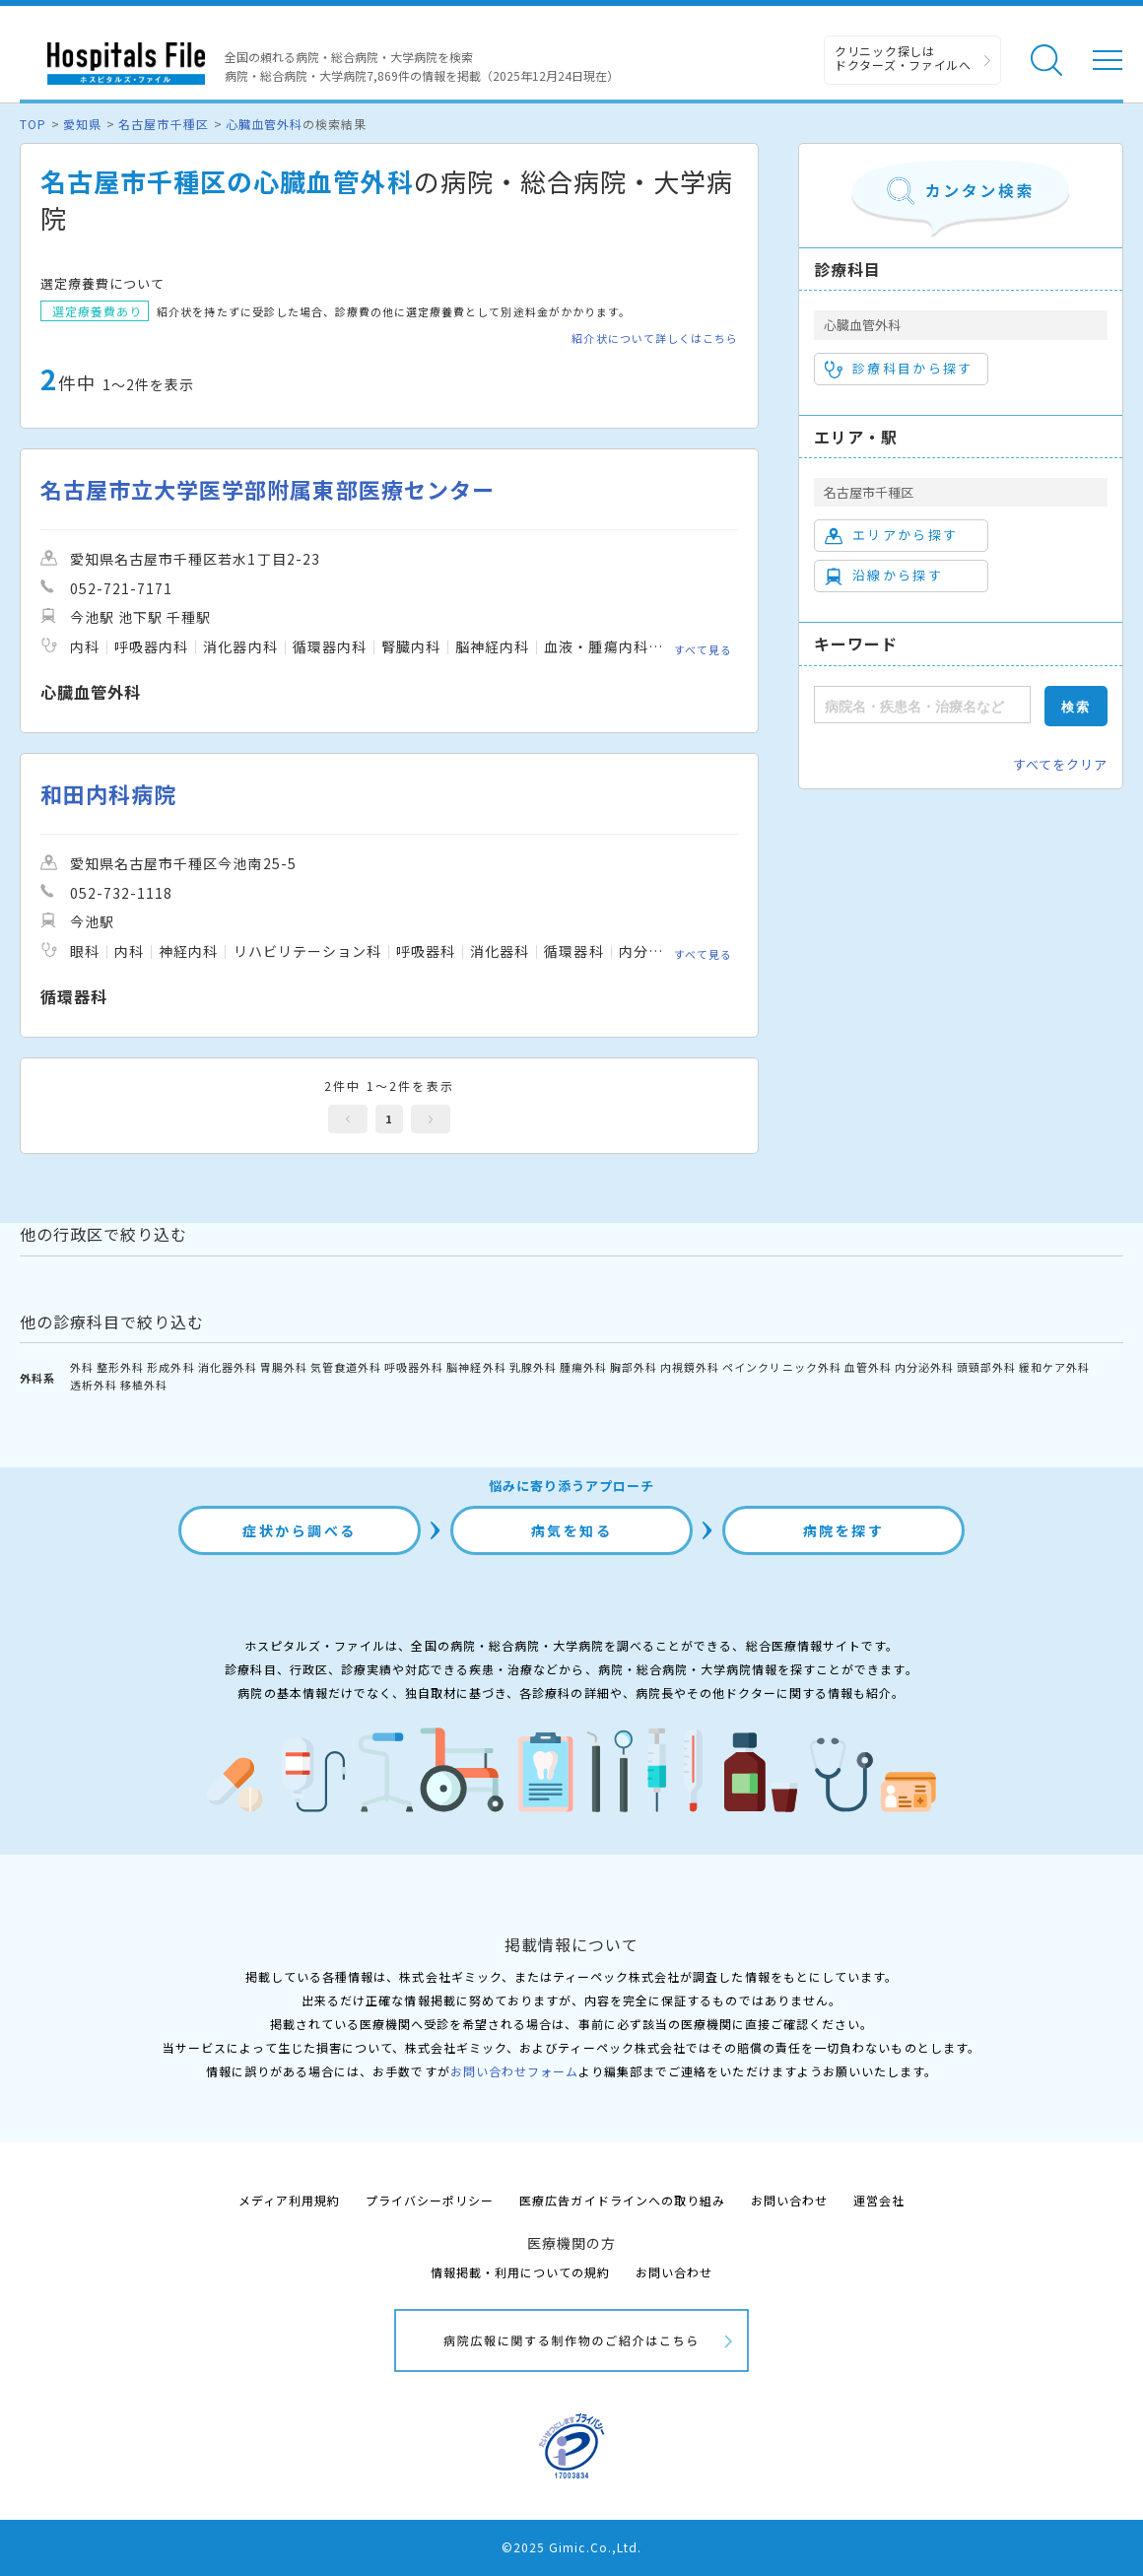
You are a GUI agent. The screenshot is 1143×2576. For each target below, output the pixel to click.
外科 (82, 1367)
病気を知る (572, 1530)
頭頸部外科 (986, 1367)
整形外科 (120, 1367)
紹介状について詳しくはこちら (655, 338)
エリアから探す (891, 535)
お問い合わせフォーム (514, 2071)
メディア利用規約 (289, 2200)
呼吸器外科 (413, 1367)
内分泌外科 (924, 1367)
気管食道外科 (345, 1367)
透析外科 (93, 1384)
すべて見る (703, 648)
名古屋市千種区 (163, 123)
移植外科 (144, 1384)
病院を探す (844, 1530)
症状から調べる (299, 1530)
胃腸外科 (283, 1367)
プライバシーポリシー (430, 2200)
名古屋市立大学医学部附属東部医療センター (267, 489)
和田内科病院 (108, 794)
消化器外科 (227, 1367)
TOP (33, 123)
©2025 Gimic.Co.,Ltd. (571, 2547)
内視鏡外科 (689, 1367)
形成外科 (170, 1367)
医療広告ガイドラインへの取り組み (622, 2200)
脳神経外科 (475, 1367)
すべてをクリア (1060, 764)
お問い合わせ (789, 2200)
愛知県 (82, 123)
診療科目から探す (899, 368)
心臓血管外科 (264, 123)
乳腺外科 (533, 1367)
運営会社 (879, 2200)
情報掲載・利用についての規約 (521, 2272)
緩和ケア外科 (1054, 1367)
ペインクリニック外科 (781, 1367)
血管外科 (868, 1367)
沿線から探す (884, 575)
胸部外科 (633, 1367)
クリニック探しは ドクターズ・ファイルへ (903, 57)
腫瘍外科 (583, 1367)
